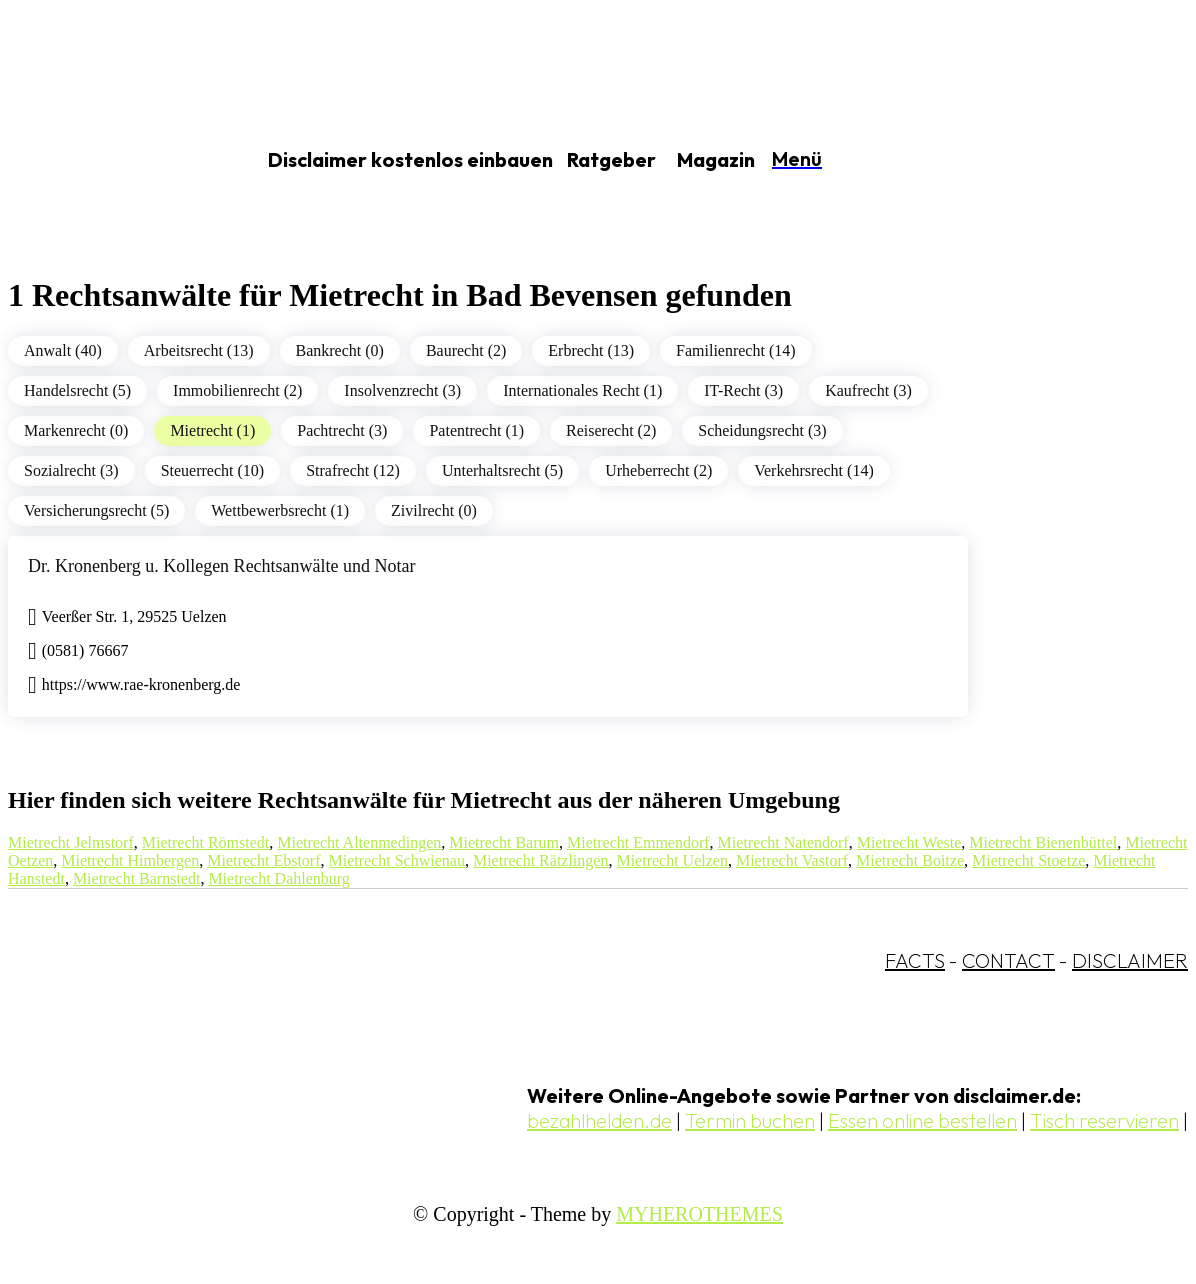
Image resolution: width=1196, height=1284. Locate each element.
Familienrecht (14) (736, 350)
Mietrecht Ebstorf (263, 860)
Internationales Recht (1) (582, 390)
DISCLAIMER (1130, 960)
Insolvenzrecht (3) (402, 390)
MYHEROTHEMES (699, 1214)
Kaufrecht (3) (868, 390)
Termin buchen (750, 1120)
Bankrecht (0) (340, 350)
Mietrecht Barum (504, 842)
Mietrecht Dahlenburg (278, 878)
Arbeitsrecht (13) (199, 350)
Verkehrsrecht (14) (814, 470)
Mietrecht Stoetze (1028, 860)
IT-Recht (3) (743, 390)
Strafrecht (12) (353, 470)
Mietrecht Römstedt (206, 842)
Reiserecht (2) (611, 430)
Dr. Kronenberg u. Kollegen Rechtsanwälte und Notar (222, 566)
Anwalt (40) (63, 350)
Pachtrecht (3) (342, 430)
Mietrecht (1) (212, 430)
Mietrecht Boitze (910, 860)
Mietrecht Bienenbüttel (1043, 842)
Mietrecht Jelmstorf (71, 842)
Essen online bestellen (922, 1120)
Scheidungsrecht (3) (762, 430)
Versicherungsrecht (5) (96, 510)
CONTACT (1008, 960)
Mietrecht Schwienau (397, 860)
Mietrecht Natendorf (783, 842)
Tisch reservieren (1104, 1120)
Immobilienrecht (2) (237, 390)
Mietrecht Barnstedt (137, 878)
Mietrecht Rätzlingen (541, 860)
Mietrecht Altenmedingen (359, 842)
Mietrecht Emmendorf (638, 842)
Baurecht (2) (466, 350)
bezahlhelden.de (599, 1120)
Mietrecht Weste (909, 842)
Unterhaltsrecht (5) (502, 470)
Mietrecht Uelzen (672, 860)
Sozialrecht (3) (71, 470)
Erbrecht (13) (591, 350)
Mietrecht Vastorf (792, 860)
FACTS (915, 960)
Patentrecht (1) (476, 430)
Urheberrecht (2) (658, 470)
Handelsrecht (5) (77, 390)
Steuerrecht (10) (213, 470)
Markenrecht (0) (76, 430)
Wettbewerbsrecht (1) (280, 510)
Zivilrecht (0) (434, 510)
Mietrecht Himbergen (130, 860)
